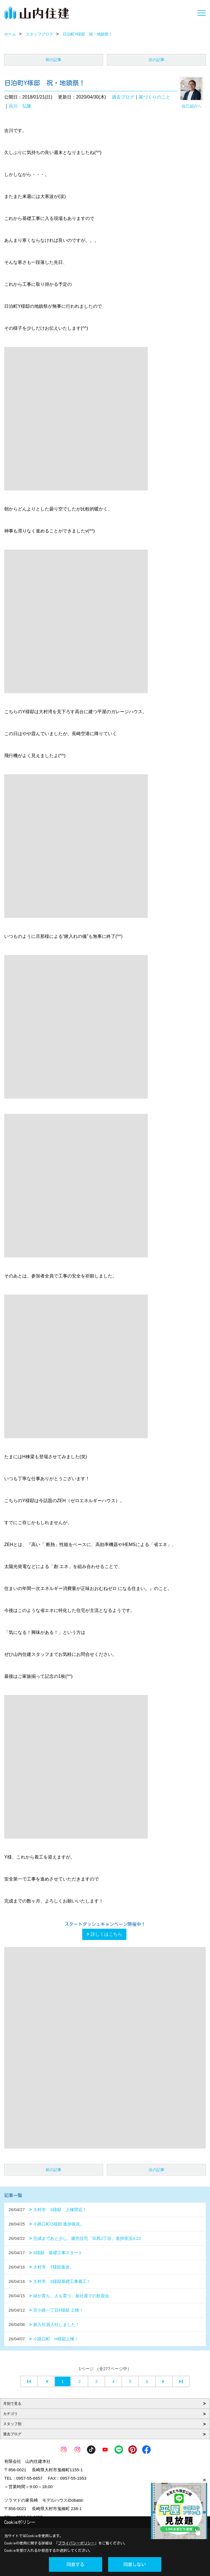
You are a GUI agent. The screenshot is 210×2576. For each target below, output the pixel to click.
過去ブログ (123, 97)
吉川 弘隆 (20, 106)
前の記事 (53, 59)
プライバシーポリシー (76, 2543)
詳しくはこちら (106, 1934)
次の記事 (156, 59)
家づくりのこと (154, 97)
